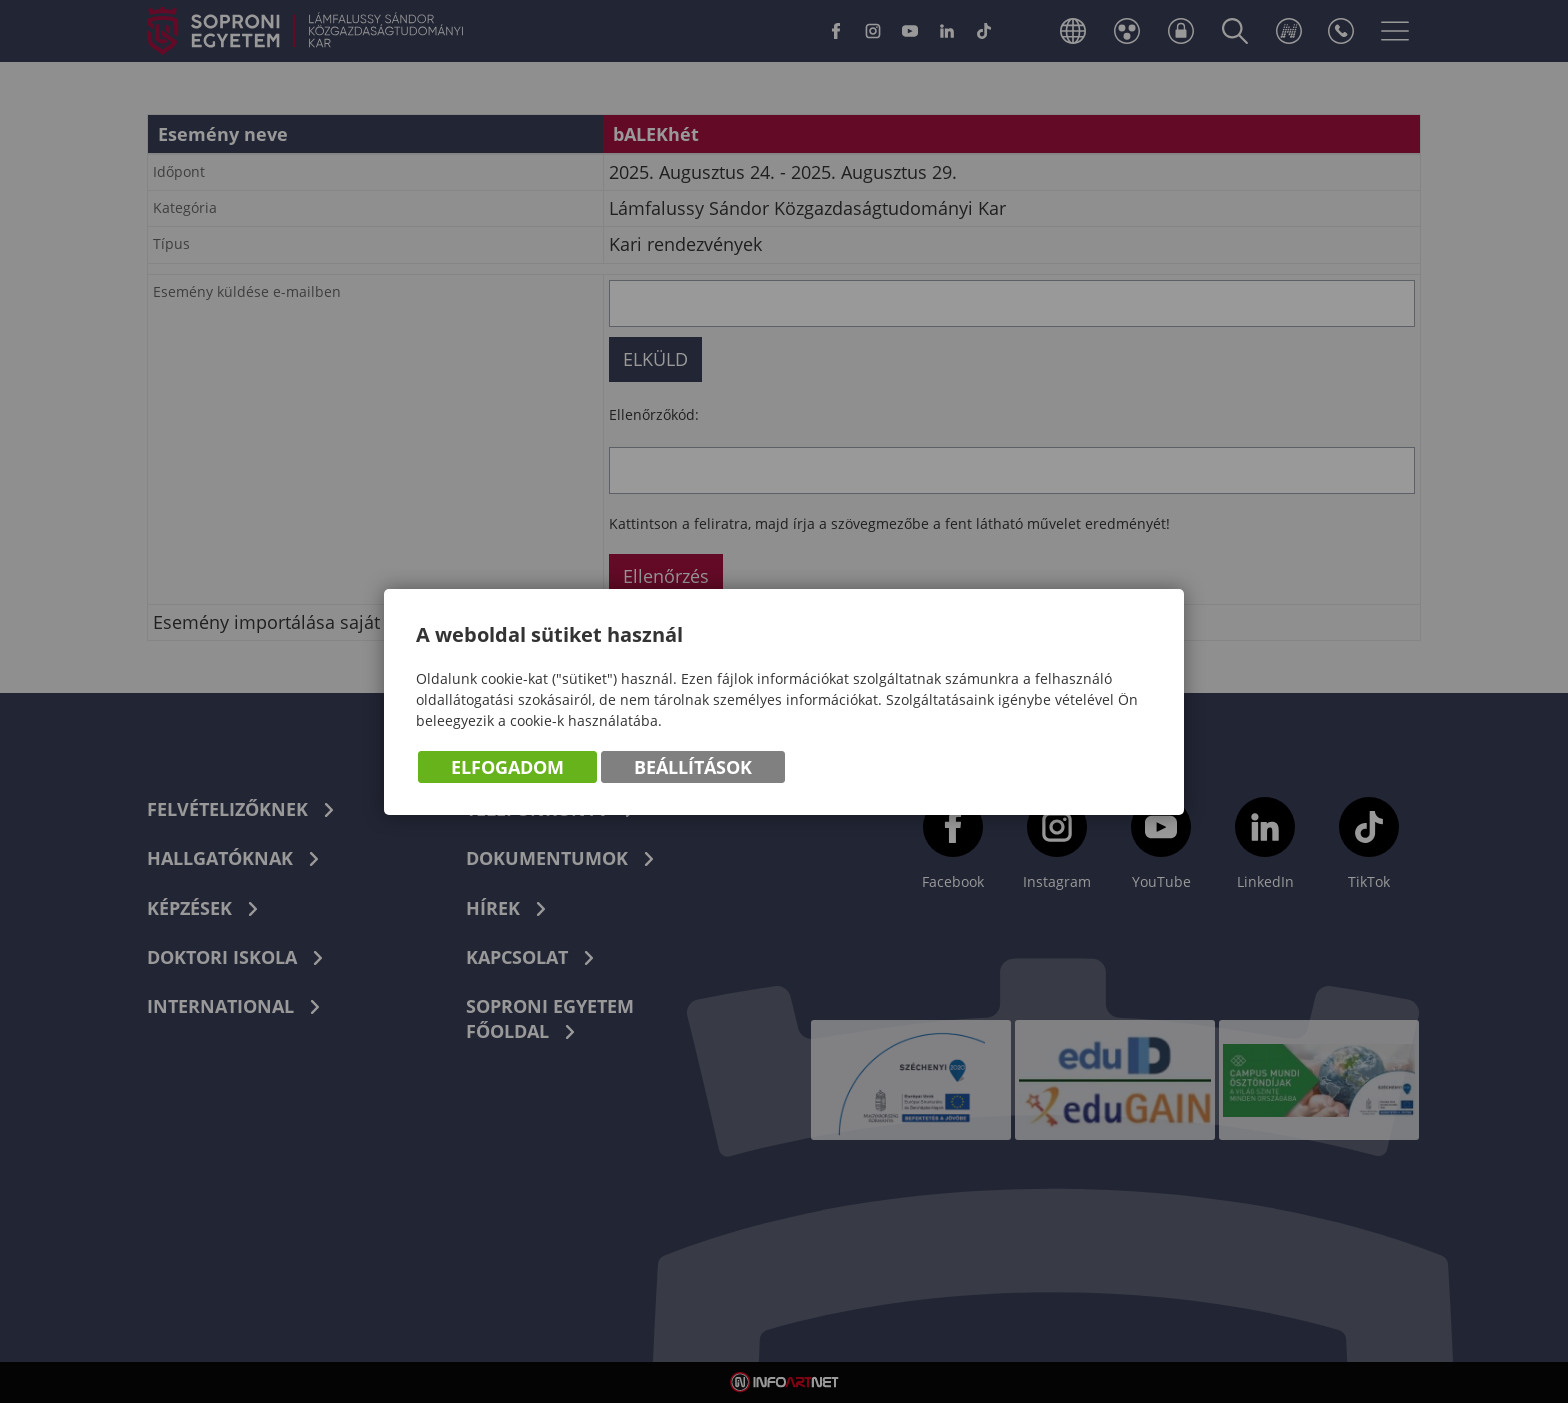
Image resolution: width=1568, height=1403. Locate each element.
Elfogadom (507, 767)
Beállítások (693, 767)
